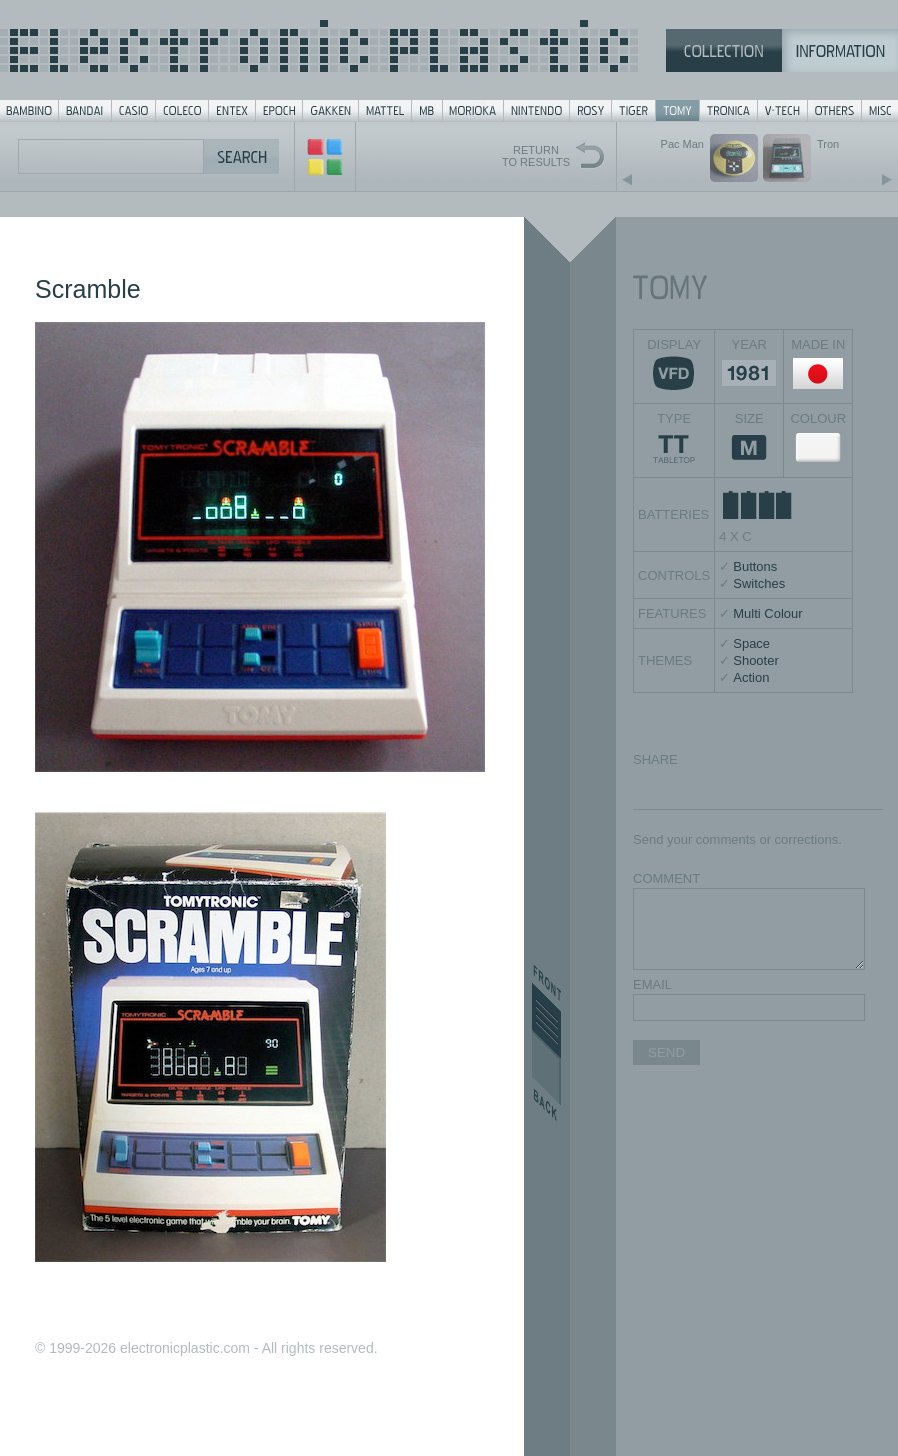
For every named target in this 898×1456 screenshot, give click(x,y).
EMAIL (652, 984)
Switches (759, 583)
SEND (666, 1052)
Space (751, 643)
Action (751, 677)
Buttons (755, 566)
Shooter (756, 660)
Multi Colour (767, 613)
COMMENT (666, 878)
